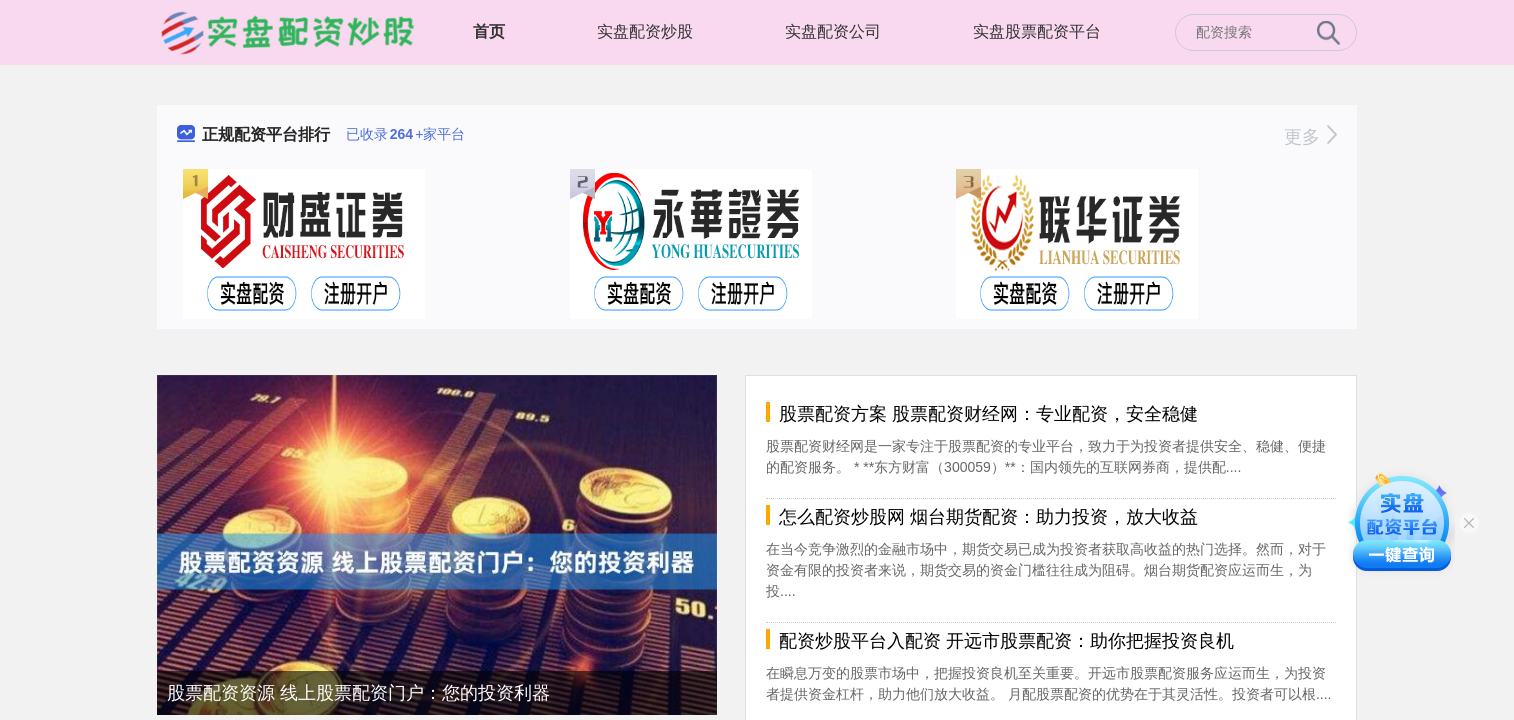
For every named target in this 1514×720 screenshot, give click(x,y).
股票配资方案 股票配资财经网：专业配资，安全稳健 (988, 414)
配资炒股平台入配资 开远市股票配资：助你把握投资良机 (1006, 641)
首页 (489, 31)
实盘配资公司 (833, 31)
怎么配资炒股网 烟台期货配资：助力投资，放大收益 (988, 517)
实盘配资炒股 (645, 31)
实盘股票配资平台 (1037, 31)
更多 (1310, 137)
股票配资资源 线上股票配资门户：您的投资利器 (358, 693)
